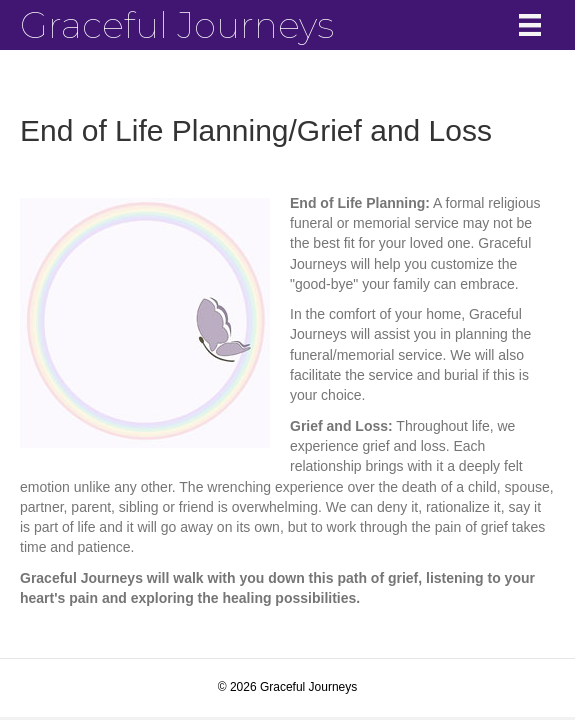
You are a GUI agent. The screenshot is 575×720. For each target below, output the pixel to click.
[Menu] (530, 25)
